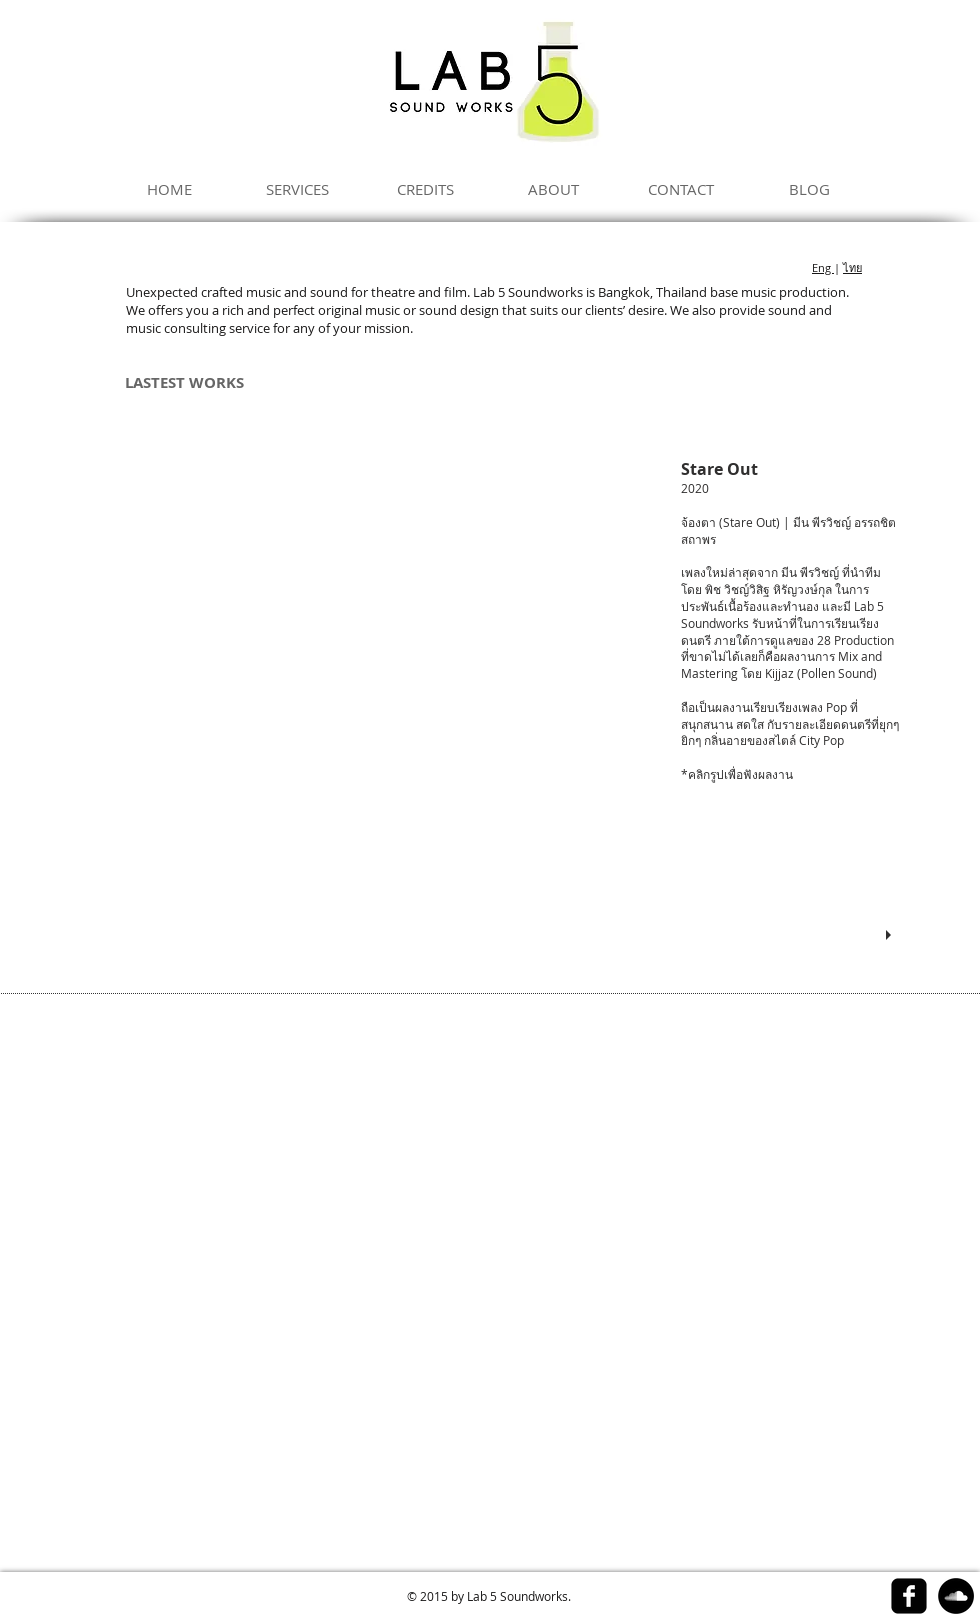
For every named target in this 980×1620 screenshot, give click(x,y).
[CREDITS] (425, 189)
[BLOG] (809, 189)
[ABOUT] (553, 189)
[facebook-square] (909, 1596)
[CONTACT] (681, 189)
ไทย (852, 267)
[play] (891, 935)
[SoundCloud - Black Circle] (956, 1596)
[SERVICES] (297, 189)
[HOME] (169, 189)
